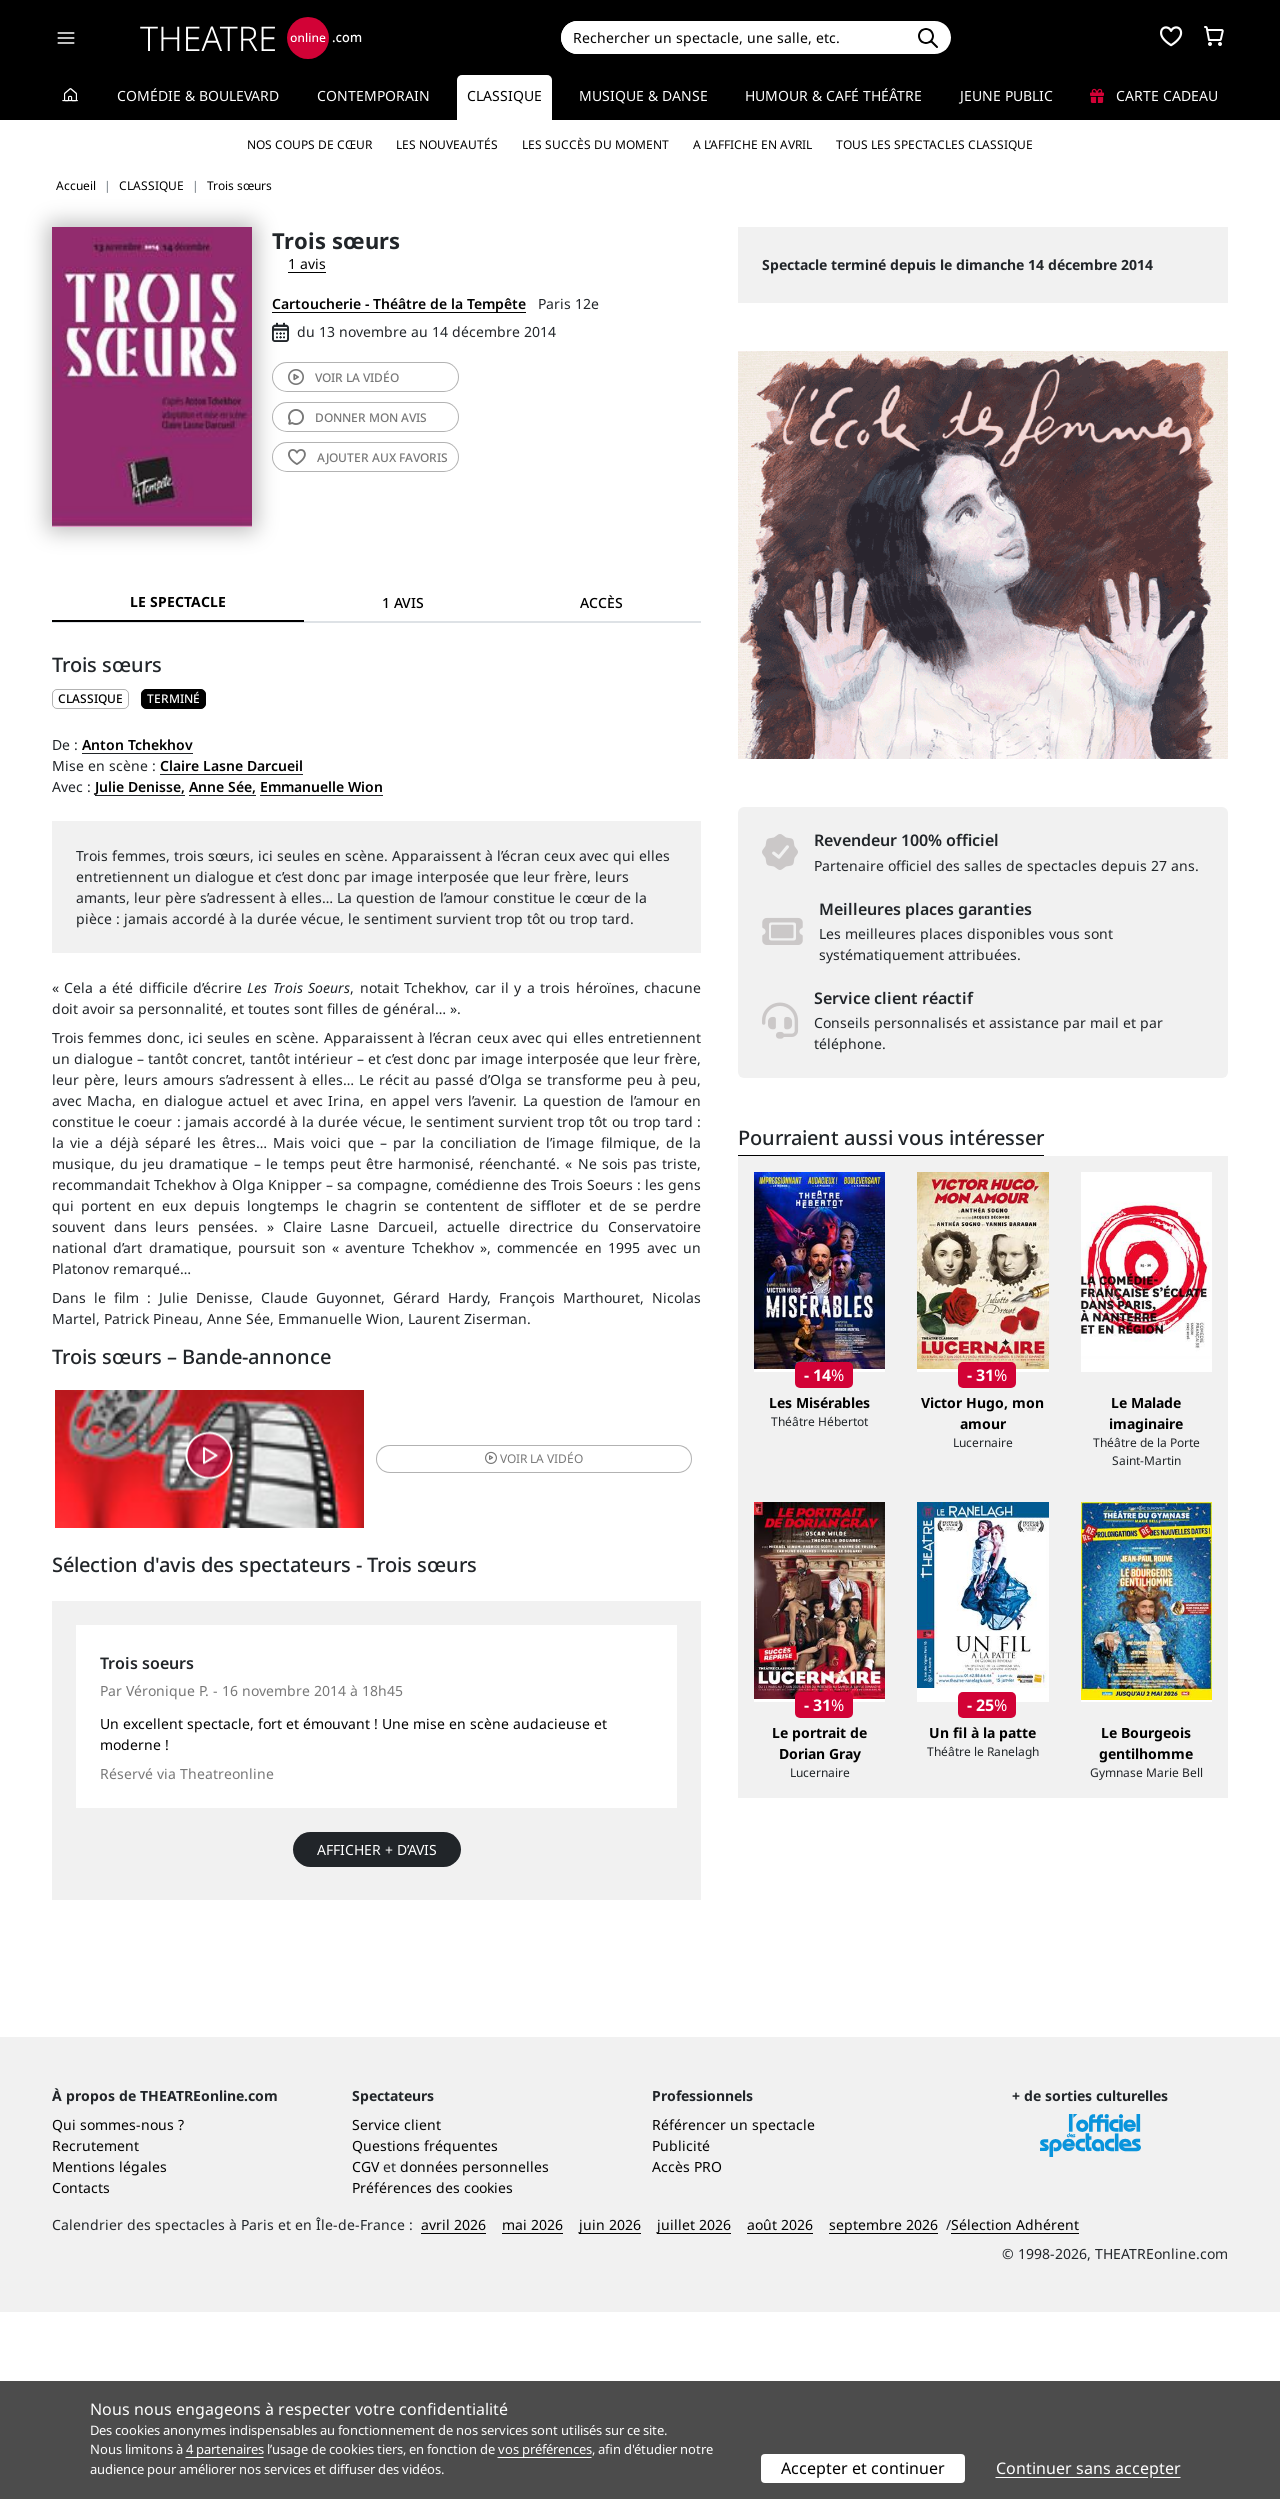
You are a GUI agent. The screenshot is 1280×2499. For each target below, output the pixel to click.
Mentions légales (109, 2353)
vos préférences (545, 2449)
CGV (365, 2353)
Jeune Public (1006, 95)
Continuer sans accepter (1088, 2468)
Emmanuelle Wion (321, 786)
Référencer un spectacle (733, 2311)
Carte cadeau (1154, 95)
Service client (396, 2311)
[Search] (732, 37)
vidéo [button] (484, 1464)
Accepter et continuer (863, 2468)
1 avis (307, 263)
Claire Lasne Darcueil (231, 765)
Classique (504, 95)
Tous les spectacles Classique (934, 144)
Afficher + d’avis (377, 1861)
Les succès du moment (595, 144)
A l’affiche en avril (752, 144)
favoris (368, 457)
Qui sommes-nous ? (118, 2311)
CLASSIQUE (90, 698)
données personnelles (474, 2353)
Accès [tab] (601, 602)
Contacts (81, 2374)
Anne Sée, (222, 786)
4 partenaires (225, 2449)
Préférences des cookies (432, 2374)
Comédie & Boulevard (198, 95)
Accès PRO (687, 2353)
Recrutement (95, 2332)
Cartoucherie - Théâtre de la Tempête (399, 303)
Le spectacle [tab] (178, 601)
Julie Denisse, (140, 786)
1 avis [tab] (403, 602)
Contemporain (373, 95)
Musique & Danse (643, 95)
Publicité (681, 2332)
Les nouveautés (447, 144)
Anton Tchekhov (137, 744)
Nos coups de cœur (309, 144)
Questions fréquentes (425, 2332)
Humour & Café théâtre (833, 95)
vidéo (343, 377)
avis (357, 417)
